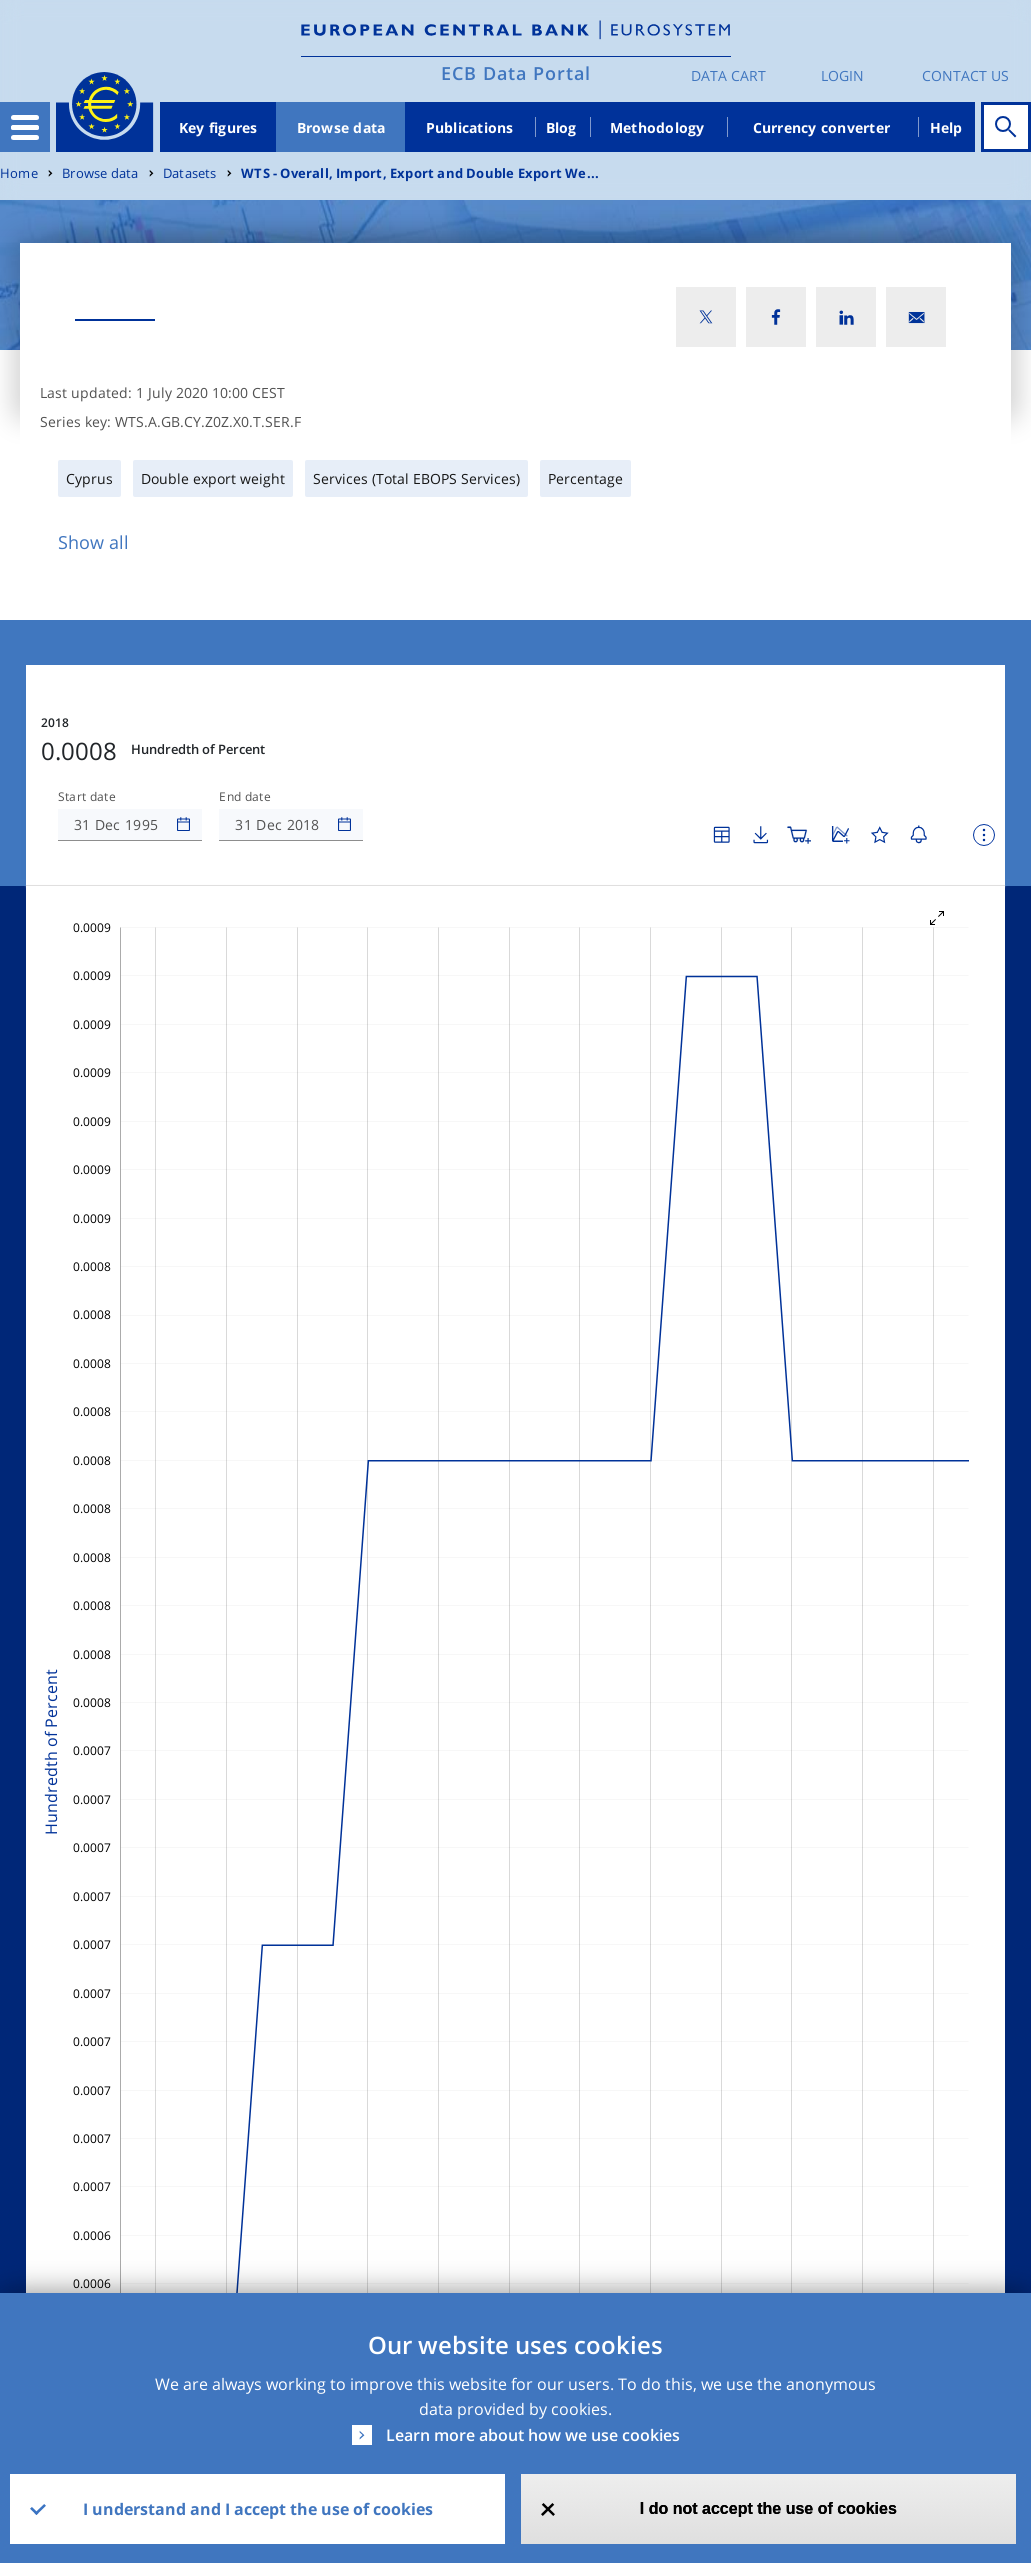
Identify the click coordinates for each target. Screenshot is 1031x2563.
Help (946, 127)
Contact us (965, 75)
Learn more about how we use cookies (533, 2435)
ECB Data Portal (516, 73)
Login (842, 75)
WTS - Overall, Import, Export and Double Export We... (420, 173)
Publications (470, 127)
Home (19, 173)
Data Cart (728, 75)
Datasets (190, 173)
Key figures (218, 127)
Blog (561, 127)
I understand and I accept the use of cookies (258, 2509)
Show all (93, 542)
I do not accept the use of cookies (768, 2508)
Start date (87, 797)
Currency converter (822, 127)
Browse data (341, 127)
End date (245, 797)
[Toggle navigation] (25, 127)
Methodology (657, 127)
